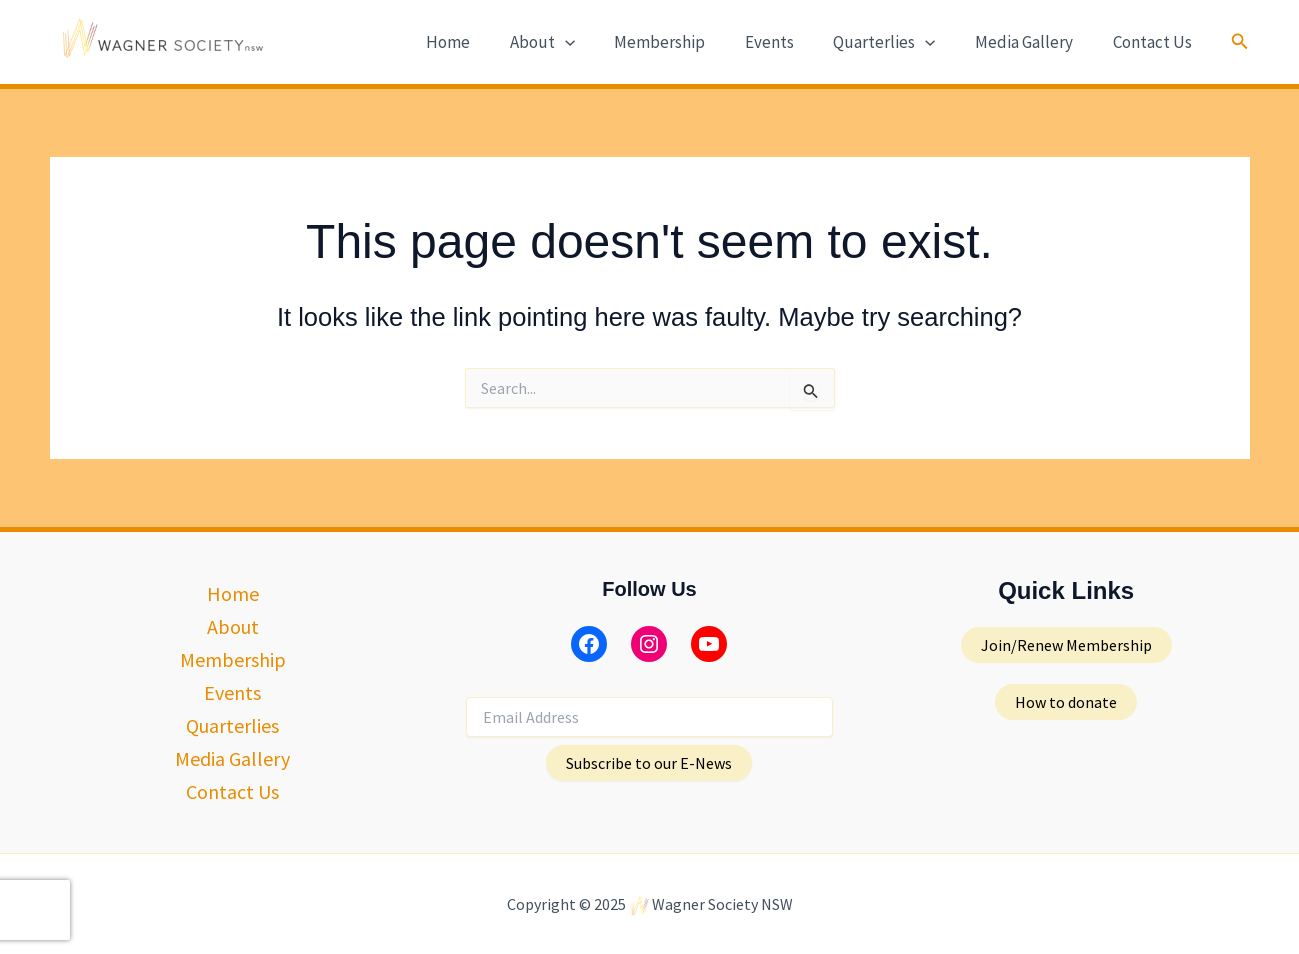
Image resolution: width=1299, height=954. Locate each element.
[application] (595, 42)
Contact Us (1154, 42)
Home (484, 42)
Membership (684, 42)
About (572, 42)
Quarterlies (898, 42)
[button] (1240, 42)
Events (788, 42)
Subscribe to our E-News (649, 763)
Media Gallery (1032, 42)
